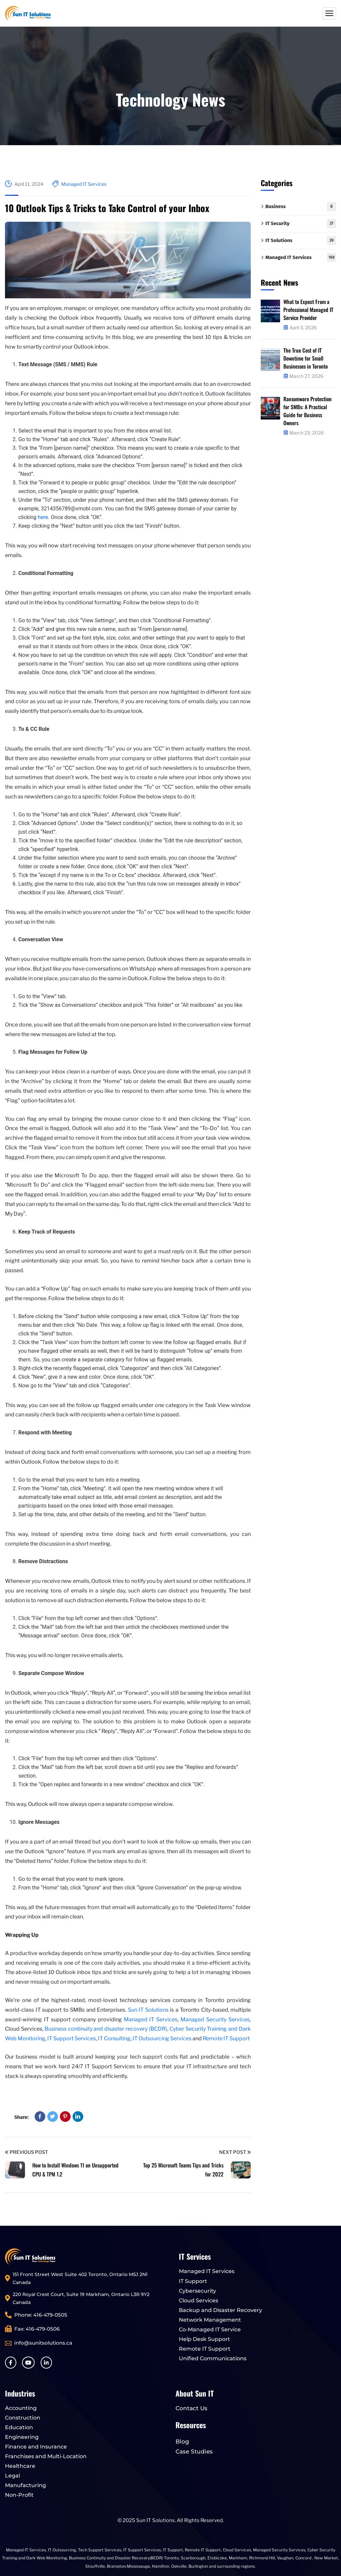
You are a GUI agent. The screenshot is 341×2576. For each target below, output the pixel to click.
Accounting (21, 2408)
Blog (182, 2441)
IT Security (300, 223)
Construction (22, 2418)
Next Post (235, 2152)
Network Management (210, 2320)
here (43, 517)
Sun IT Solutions (148, 2010)
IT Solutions (300, 240)
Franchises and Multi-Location (46, 2456)
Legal (12, 2475)
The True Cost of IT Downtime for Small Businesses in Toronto (305, 358)
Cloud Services (198, 2300)
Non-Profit (19, 2495)
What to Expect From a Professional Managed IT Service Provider (308, 310)
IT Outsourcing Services (162, 2038)
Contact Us (191, 2408)
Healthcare (20, 2466)
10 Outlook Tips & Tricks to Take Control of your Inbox (107, 208)
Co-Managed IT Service (210, 2329)
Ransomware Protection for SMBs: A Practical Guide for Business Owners (307, 411)
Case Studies (194, 2451)
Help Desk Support (204, 2339)
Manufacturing (25, 2485)
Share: (21, 2117)
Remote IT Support (226, 2038)
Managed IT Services (84, 184)
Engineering (22, 2437)
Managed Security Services (215, 2019)
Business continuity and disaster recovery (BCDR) (106, 2029)
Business (300, 206)
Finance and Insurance (36, 2446)
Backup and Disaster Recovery (220, 2310)
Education (19, 2427)
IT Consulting (114, 2038)
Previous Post (26, 2152)
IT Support (193, 2281)
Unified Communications (212, 2358)
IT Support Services (71, 2038)
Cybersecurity (197, 2291)
